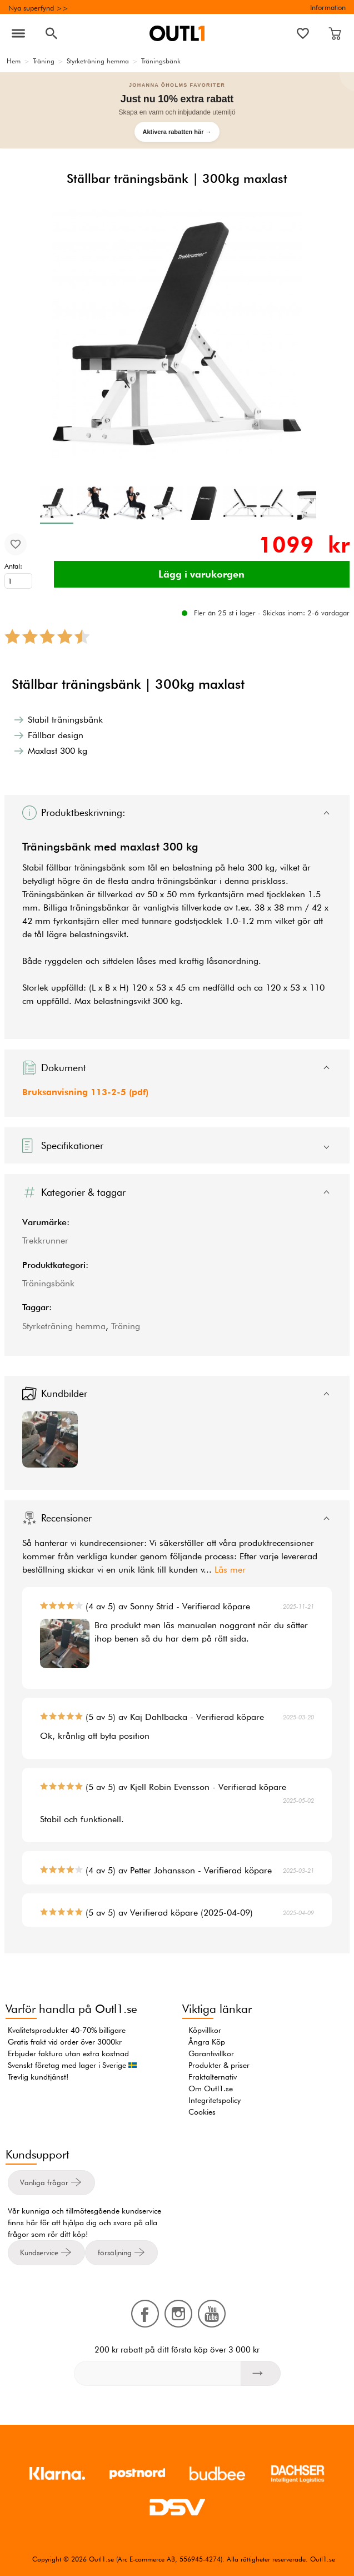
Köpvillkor (204, 2030)
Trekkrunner (45, 1240)
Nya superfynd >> (38, 7)
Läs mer (230, 1569)
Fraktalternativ (212, 2076)
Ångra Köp (206, 2041)
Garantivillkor (211, 2053)
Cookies (202, 2111)
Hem (14, 61)
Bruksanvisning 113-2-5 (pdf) (85, 1092)
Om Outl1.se (210, 2088)
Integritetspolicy (214, 2100)
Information (328, 7)
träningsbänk (100, 867)
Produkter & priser (219, 2065)
